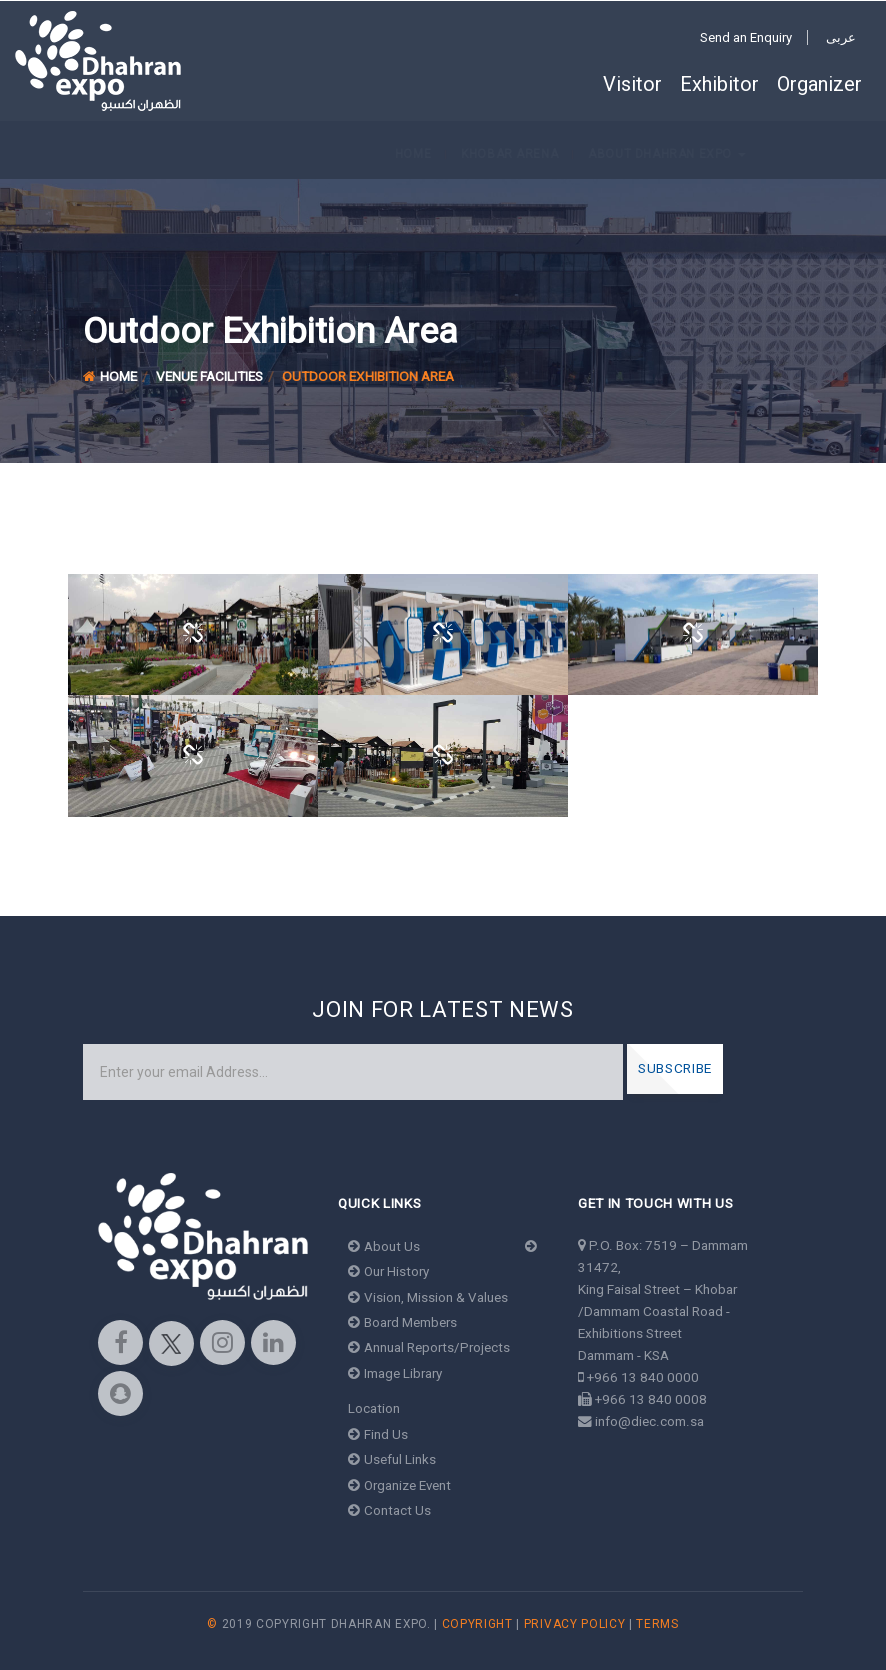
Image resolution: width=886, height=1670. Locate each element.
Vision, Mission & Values (428, 1297)
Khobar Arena (144, 154)
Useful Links (392, 1459)
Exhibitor (719, 84)
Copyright (477, 1624)
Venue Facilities (209, 376)
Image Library (395, 1373)
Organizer (819, 84)
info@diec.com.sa (649, 1421)
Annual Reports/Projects (429, 1347)
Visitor (632, 84)
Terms (657, 1624)
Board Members (403, 1322)
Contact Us (390, 1510)
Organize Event (401, 1485)
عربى (841, 37)
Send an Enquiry (746, 37)
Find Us (378, 1434)
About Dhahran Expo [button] (302, 154)
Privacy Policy (575, 1624)
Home (48, 154)
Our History (389, 1271)
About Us (384, 1246)
